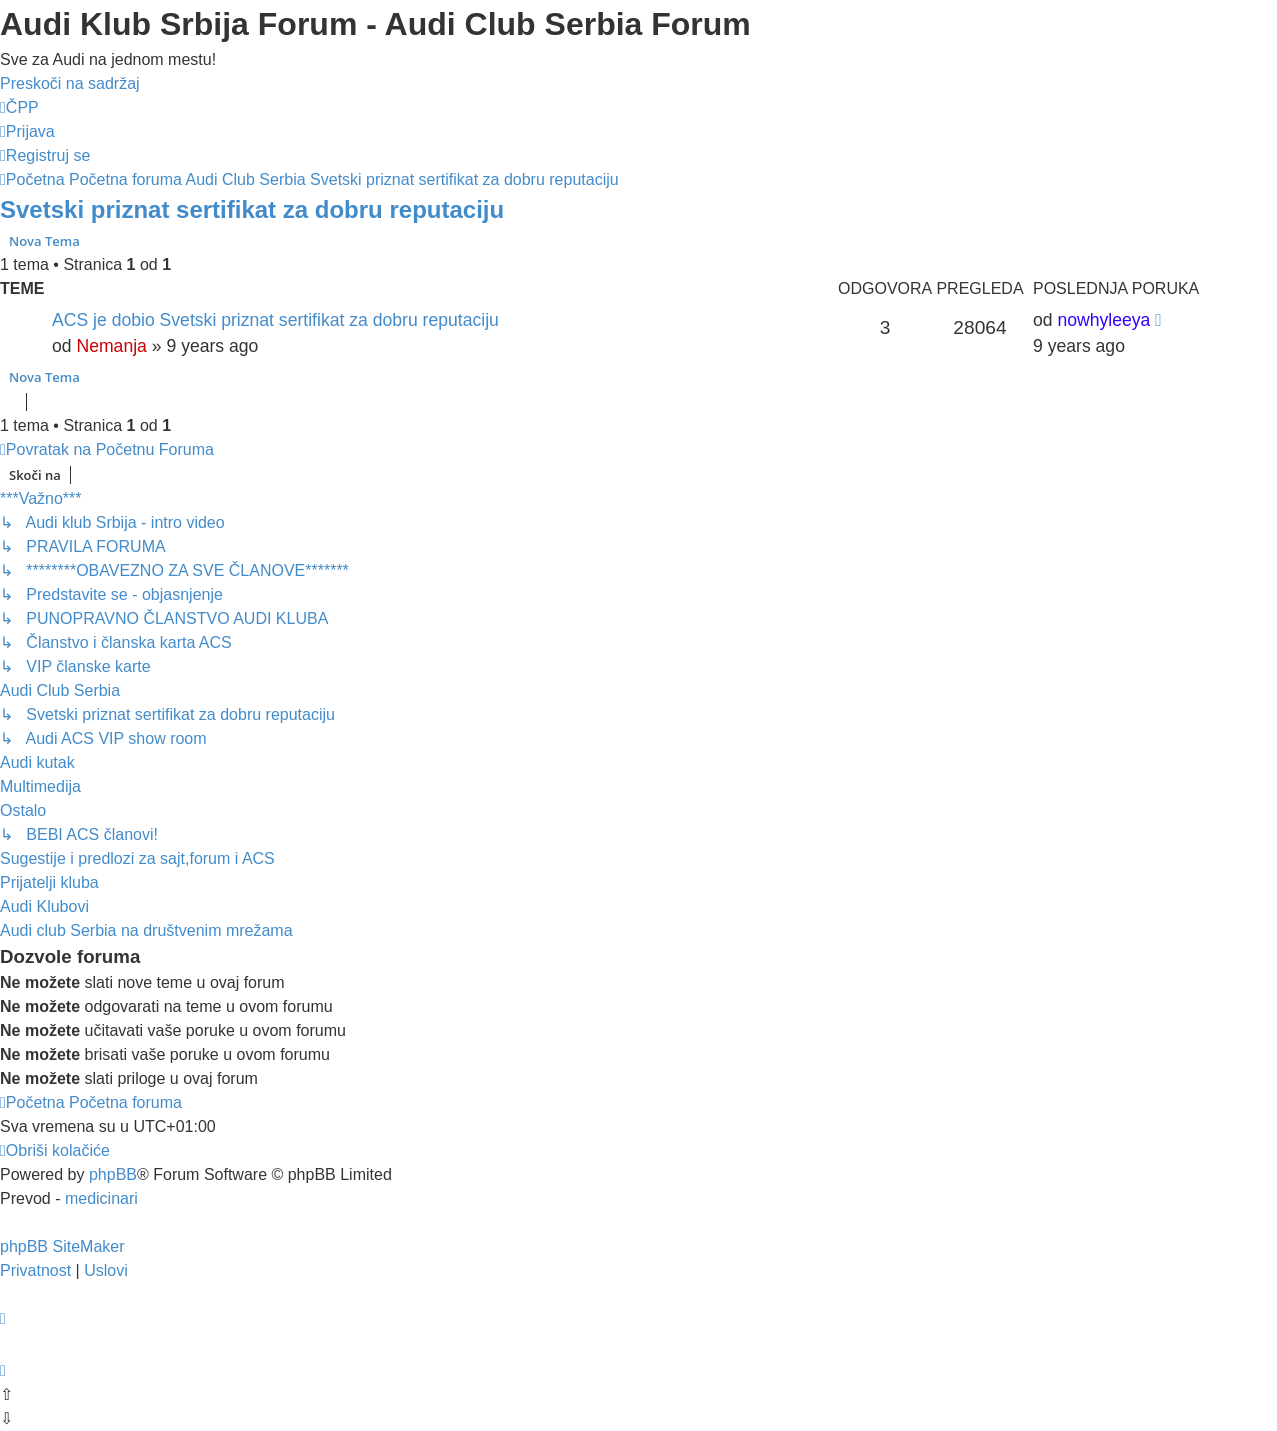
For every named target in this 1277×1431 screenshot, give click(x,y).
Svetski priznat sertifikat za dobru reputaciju (252, 209)
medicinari (101, 1198)
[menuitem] (19, 107)
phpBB (113, 1174)
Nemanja (111, 346)
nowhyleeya (1103, 320)
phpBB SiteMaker (62, 1246)
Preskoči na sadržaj (70, 83)
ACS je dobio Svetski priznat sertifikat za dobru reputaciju (275, 320)
